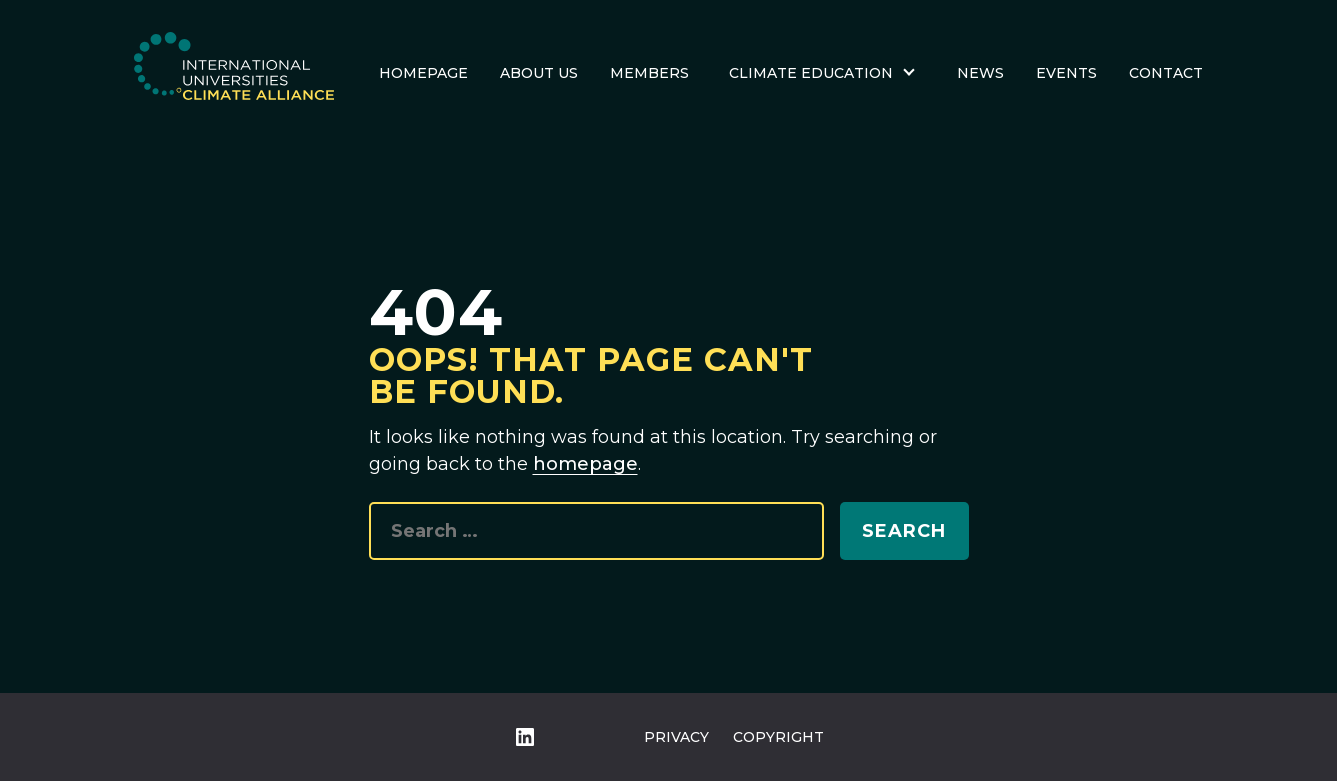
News (980, 73)
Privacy (676, 737)
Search (904, 531)
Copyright (778, 737)
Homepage (423, 73)
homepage (585, 464)
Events (1066, 73)
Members (649, 73)
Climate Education (811, 73)
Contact (1166, 73)
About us (539, 73)
